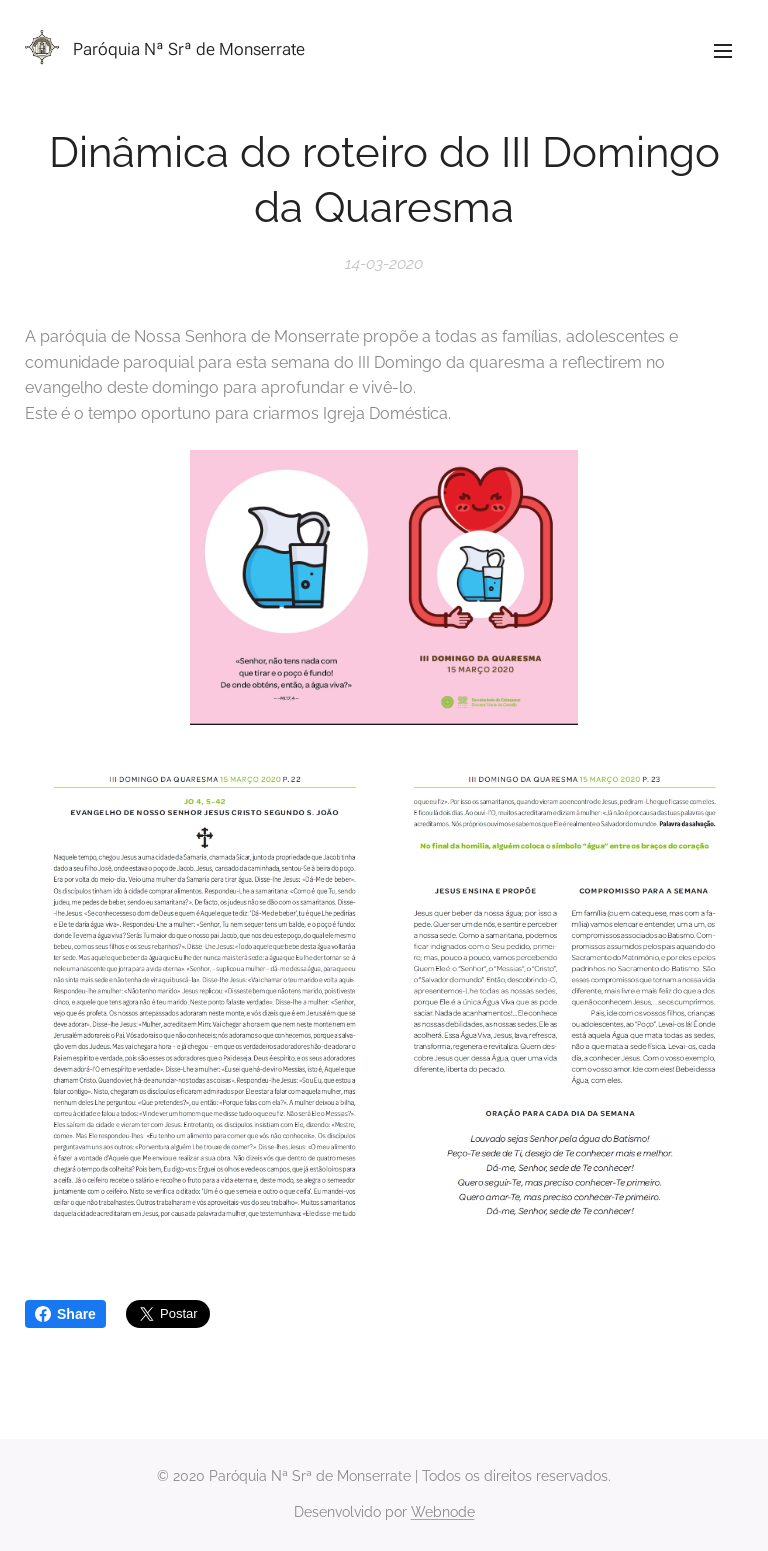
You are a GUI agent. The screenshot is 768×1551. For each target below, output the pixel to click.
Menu (723, 51)
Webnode (443, 1512)
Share (65, 1314)
